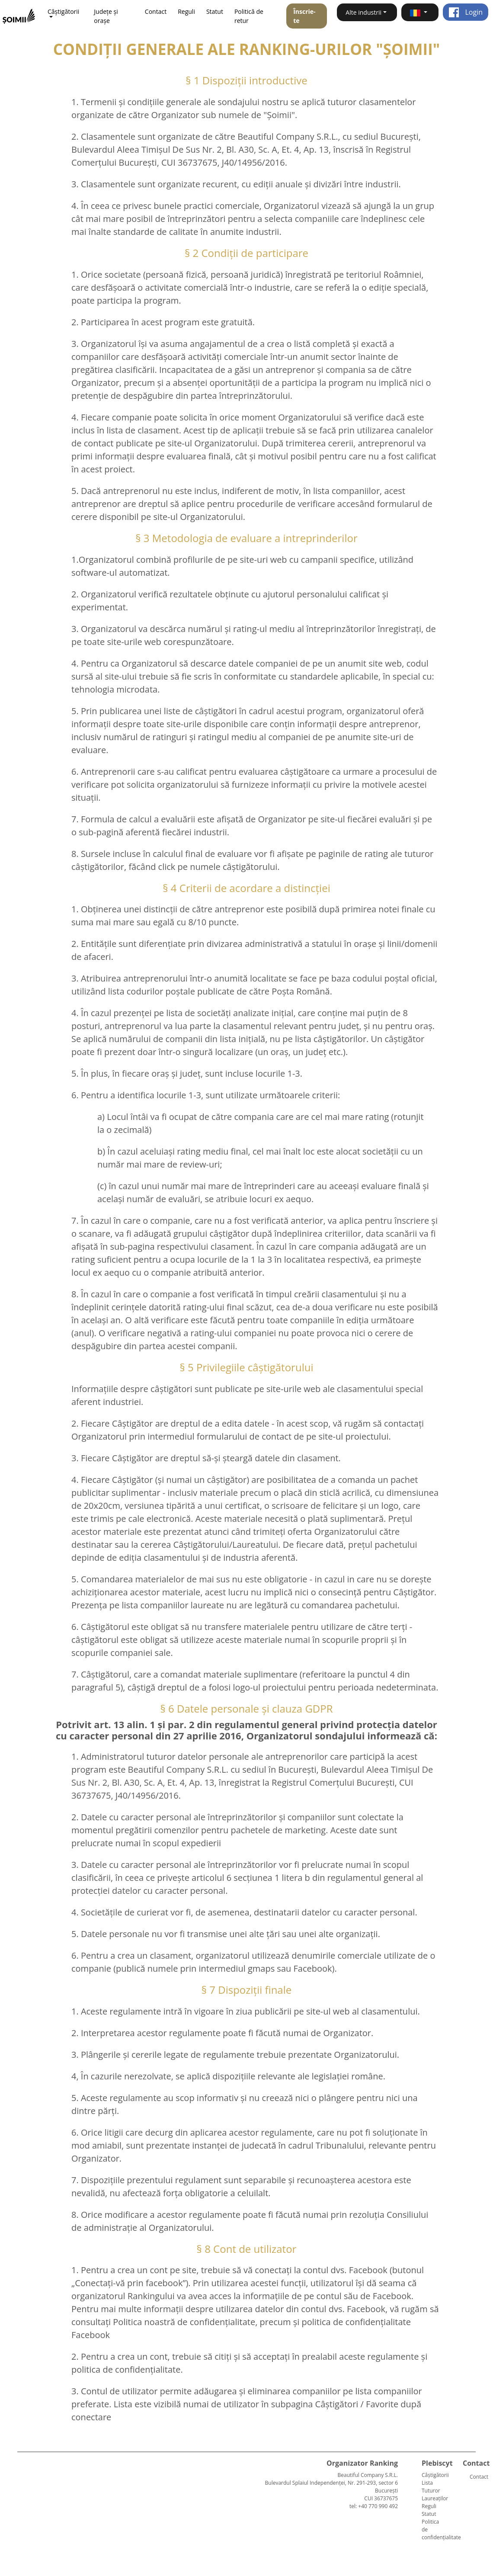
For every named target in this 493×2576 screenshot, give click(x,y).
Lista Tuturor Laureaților (435, 2490)
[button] (420, 12)
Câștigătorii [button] (63, 11)
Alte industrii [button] (363, 12)
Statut (214, 11)
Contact (155, 11)
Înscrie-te (304, 16)
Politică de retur (248, 16)
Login (465, 12)
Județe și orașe (106, 16)
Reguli (186, 11)
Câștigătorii (435, 2475)
